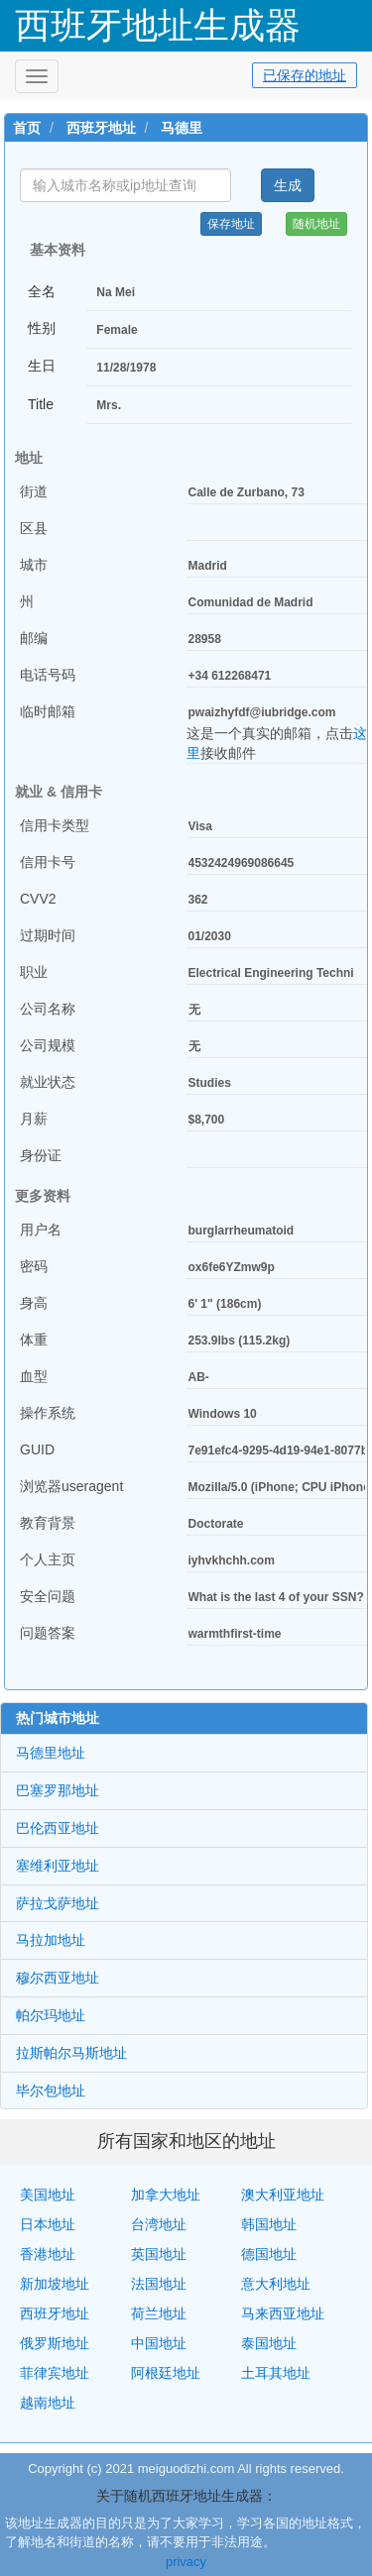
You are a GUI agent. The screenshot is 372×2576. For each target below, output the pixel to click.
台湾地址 (158, 2224)
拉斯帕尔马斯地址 (71, 2053)
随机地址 (316, 224)
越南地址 (47, 2403)
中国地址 (158, 2343)
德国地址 (269, 2254)
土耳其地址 (275, 2373)
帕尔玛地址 (50, 2015)
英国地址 (158, 2254)
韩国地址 (269, 2224)
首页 (27, 128)
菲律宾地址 (54, 2373)
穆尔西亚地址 (57, 1978)
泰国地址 (269, 2343)
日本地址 (47, 2224)
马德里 (181, 128)
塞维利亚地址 (57, 1866)
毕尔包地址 (50, 2090)
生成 (288, 185)
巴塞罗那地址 (57, 1790)
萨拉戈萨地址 (57, 1903)
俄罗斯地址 (54, 2343)
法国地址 (158, 2284)
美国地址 (47, 2194)
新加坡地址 (54, 2284)
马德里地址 (50, 1753)
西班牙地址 (101, 128)
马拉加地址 (50, 1940)
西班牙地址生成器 (158, 25)
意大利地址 (275, 2284)
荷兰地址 (158, 2313)
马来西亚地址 (282, 2313)
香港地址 (47, 2254)
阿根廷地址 (165, 2373)
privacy (186, 2561)
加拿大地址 (165, 2194)
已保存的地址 (304, 75)
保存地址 (231, 224)
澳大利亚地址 (282, 2194)
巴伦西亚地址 (57, 1828)
